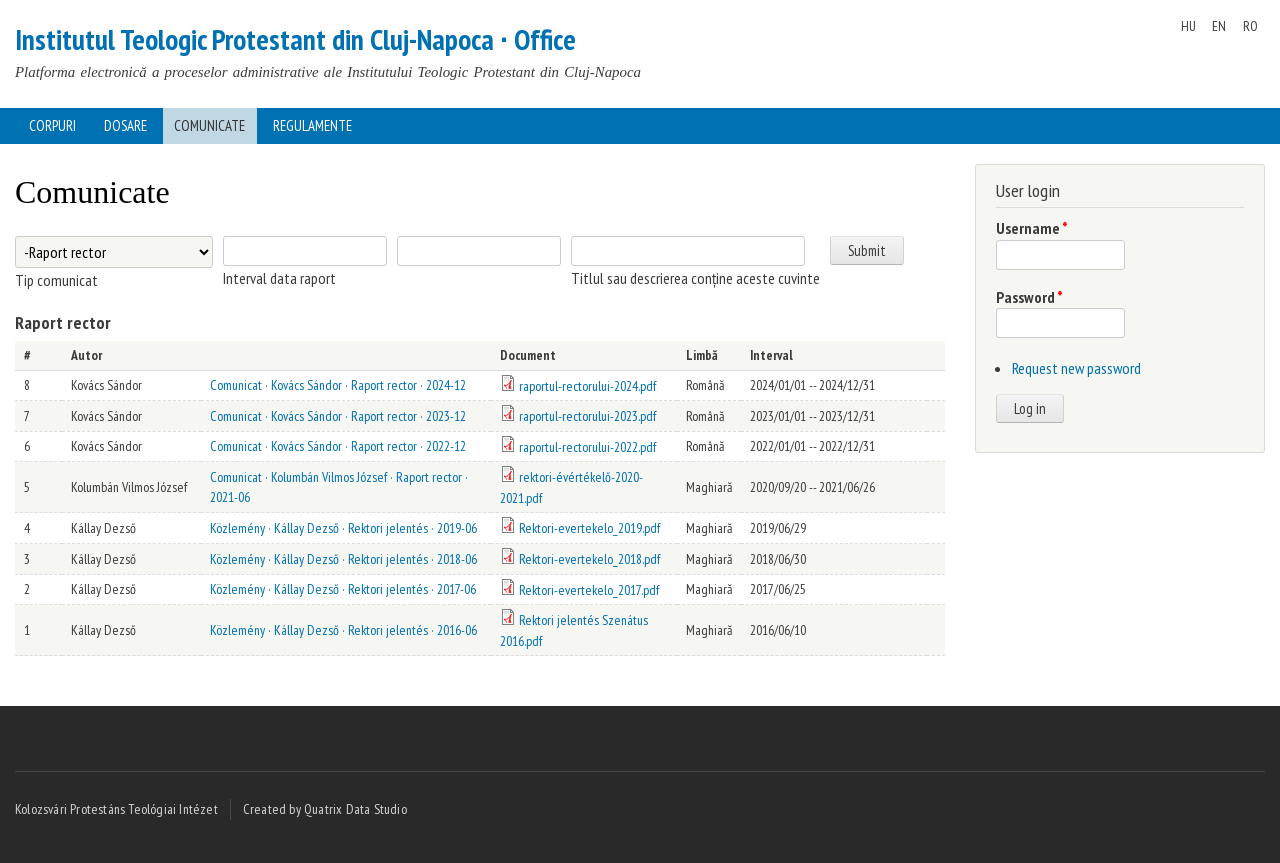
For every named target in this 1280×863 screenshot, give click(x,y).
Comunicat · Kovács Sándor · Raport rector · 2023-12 (338, 416)
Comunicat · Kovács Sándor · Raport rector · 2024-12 (338, 385)
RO (1250, 26)
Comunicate (209, 125)
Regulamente (312, 125)
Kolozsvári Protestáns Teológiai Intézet (116, 809)
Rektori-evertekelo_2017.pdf (589, 590)
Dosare (125, 125)
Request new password (1076, 368)
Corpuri (52, 125)
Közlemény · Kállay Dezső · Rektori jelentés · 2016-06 (343, 630)
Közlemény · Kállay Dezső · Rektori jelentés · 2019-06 (343, 528)
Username (1032, 228)
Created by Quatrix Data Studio (325, 809)
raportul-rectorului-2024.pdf (587, 386)
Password (1029, 297)
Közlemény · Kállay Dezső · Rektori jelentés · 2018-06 (343, 559)
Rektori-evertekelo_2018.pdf (589, 559)
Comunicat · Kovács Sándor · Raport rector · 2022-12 (338, 446)
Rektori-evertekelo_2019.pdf (589, 528)
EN (1219, 26)
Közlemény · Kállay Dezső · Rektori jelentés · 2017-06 (343, 589)
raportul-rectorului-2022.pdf (587, 447)
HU (1188, 26)
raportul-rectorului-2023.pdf (587, 416)
